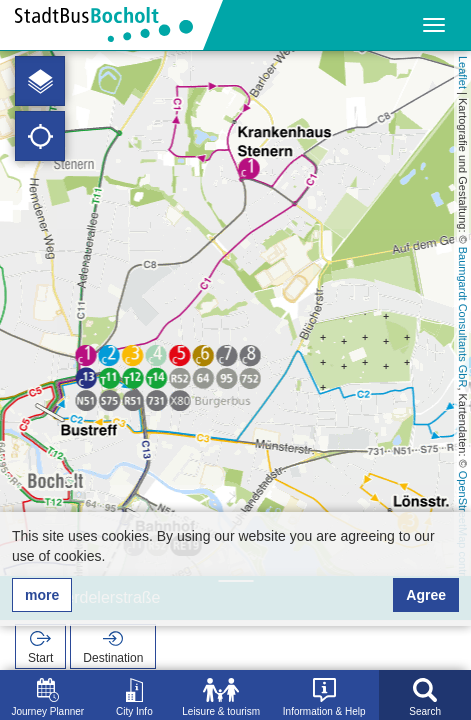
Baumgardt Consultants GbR (463, 317)
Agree (426, 595)
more (42, 595)
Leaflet (463, 72)
